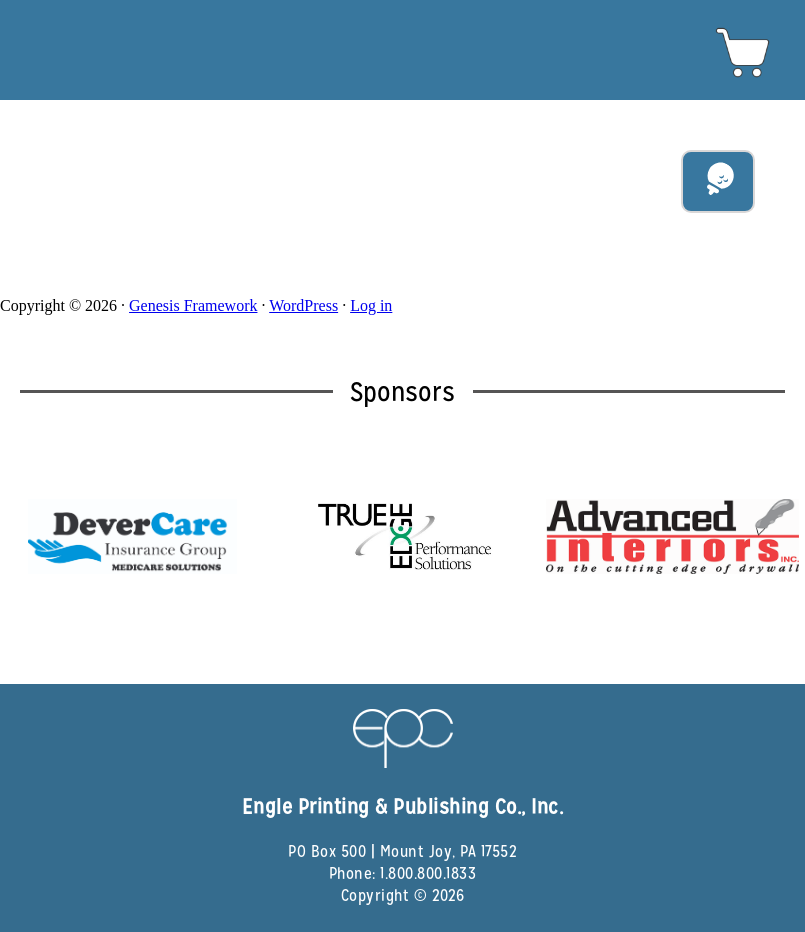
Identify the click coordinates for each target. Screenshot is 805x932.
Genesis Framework (193, 305)
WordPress (303, 305)
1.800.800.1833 (428, 873)
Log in (371, 305)
